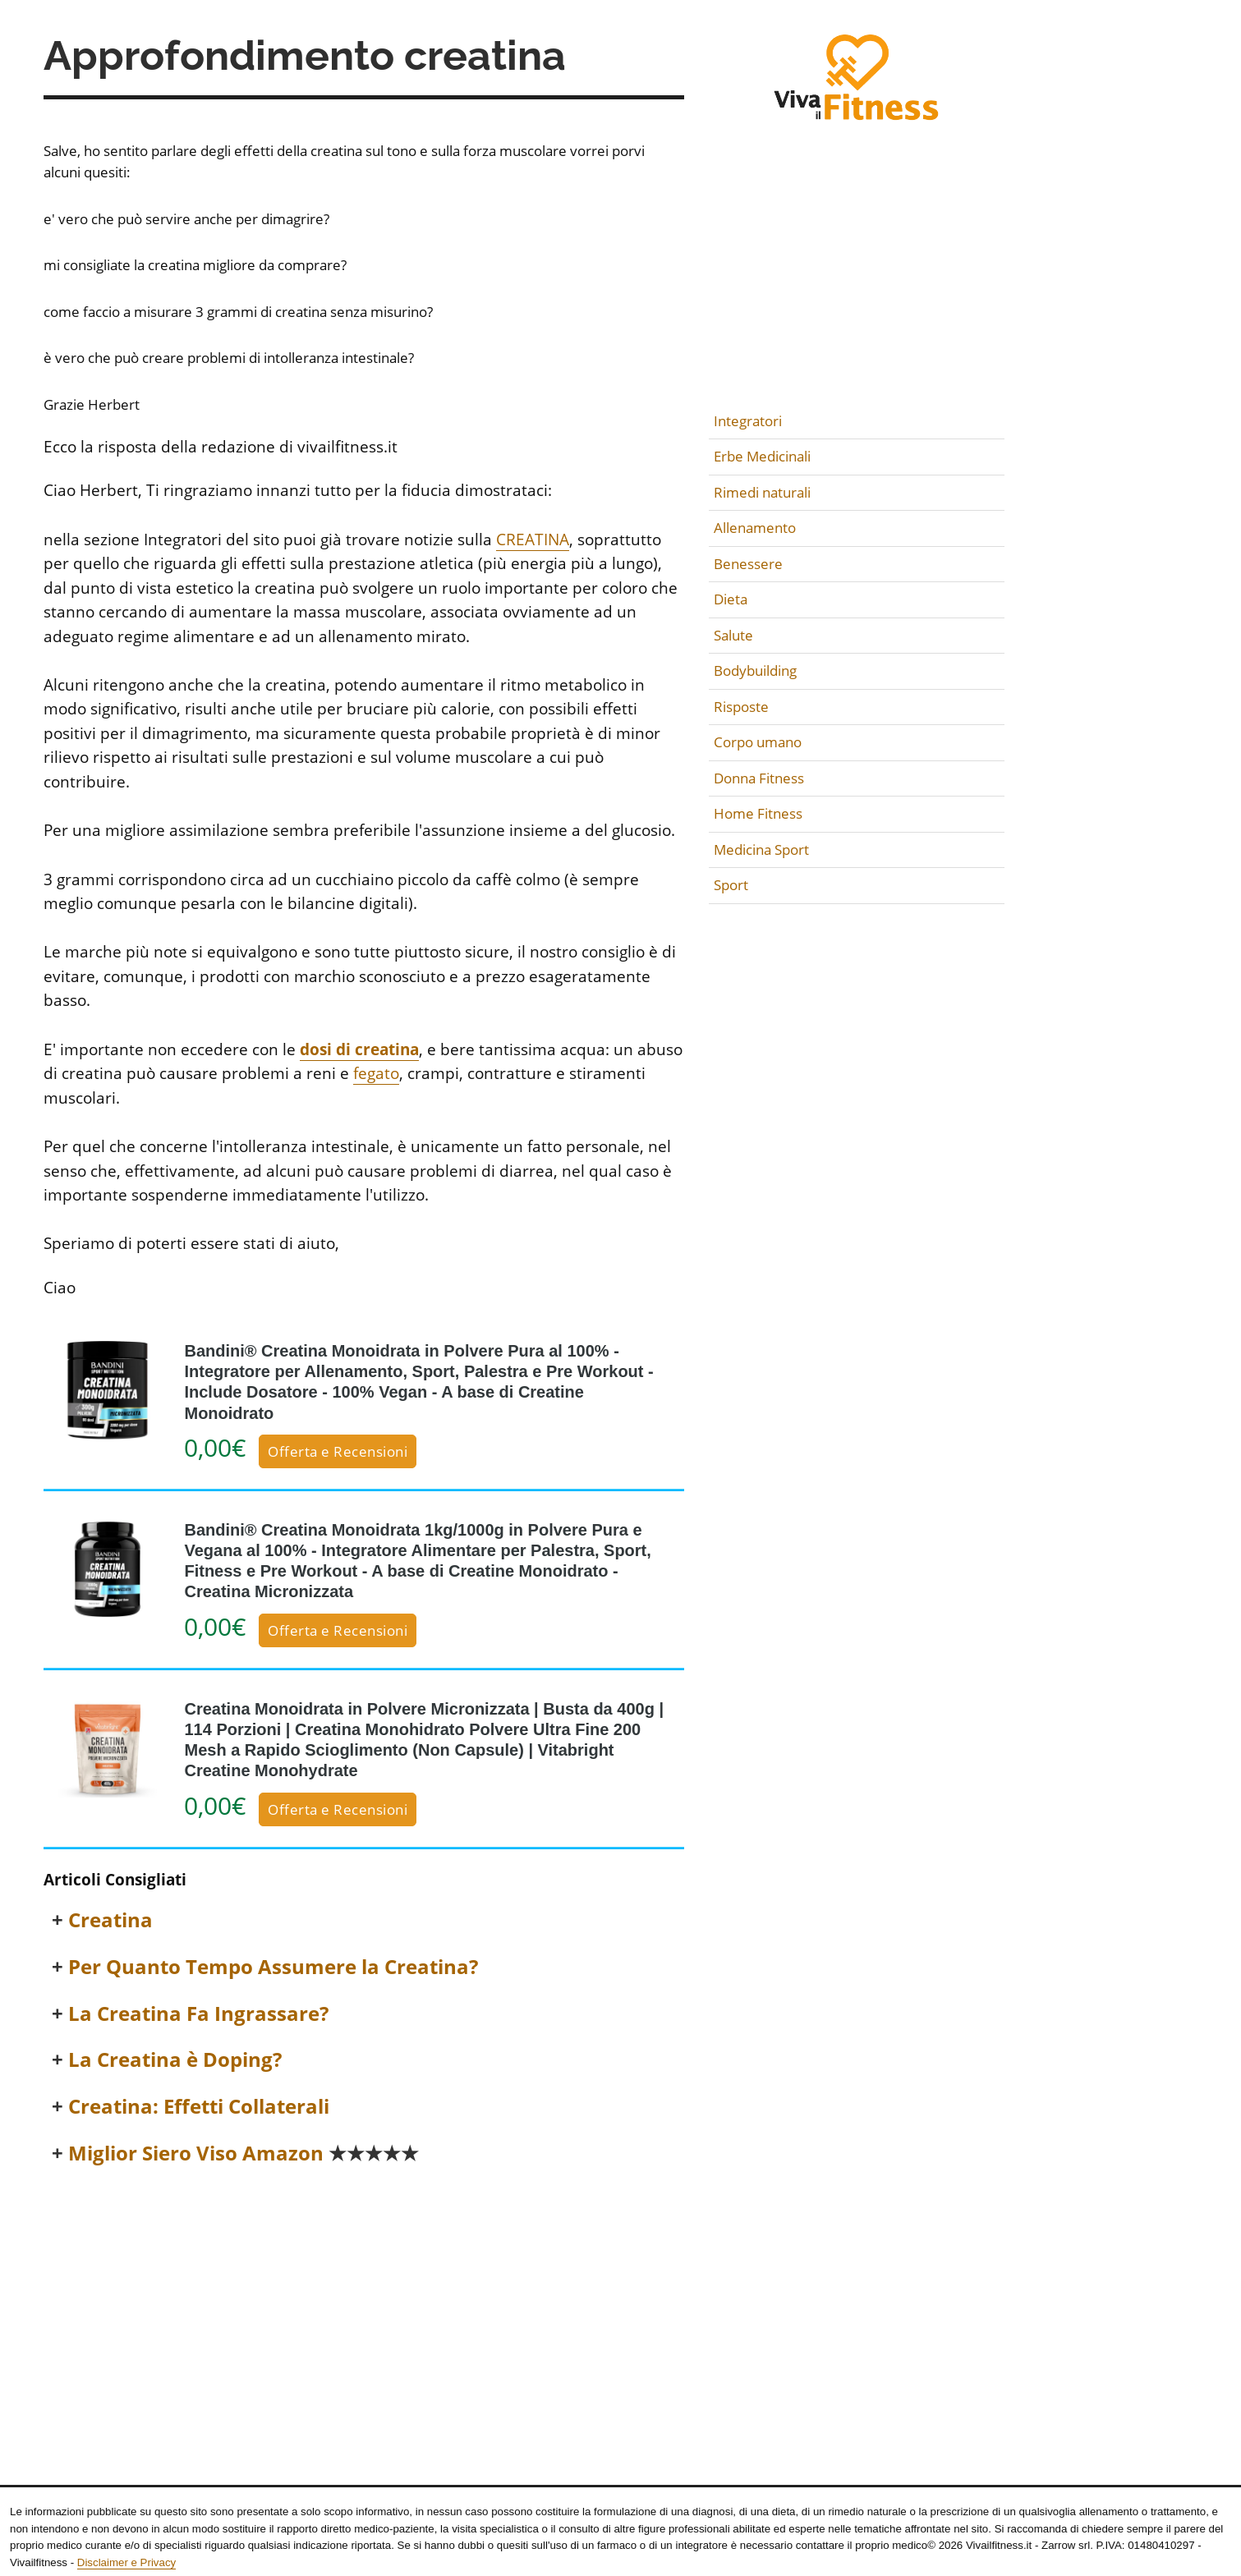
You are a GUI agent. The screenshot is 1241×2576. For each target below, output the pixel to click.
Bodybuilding (755, 670)
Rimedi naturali (762, 492)
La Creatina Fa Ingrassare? (198, 2014)
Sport (731, 884)
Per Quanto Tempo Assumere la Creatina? (273, 1967)
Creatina (110, 1920)
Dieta (730, 599)
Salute (733, 635)
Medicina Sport (761, 849)
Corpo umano (758, 741)
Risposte (741, 706)
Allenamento (755, 527)
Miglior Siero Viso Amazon (243, 2153)
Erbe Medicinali (762, 456)
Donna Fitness (759, 778)
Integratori (748, 420)
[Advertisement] (364, 2304)
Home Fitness (758, 813)
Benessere (748, 563)
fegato (376, 1073)
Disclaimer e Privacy (126, 2562)
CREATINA (532, 539)
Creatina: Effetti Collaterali (198, 2107)
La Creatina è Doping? (175, 2060)
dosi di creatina (359, 1049)
